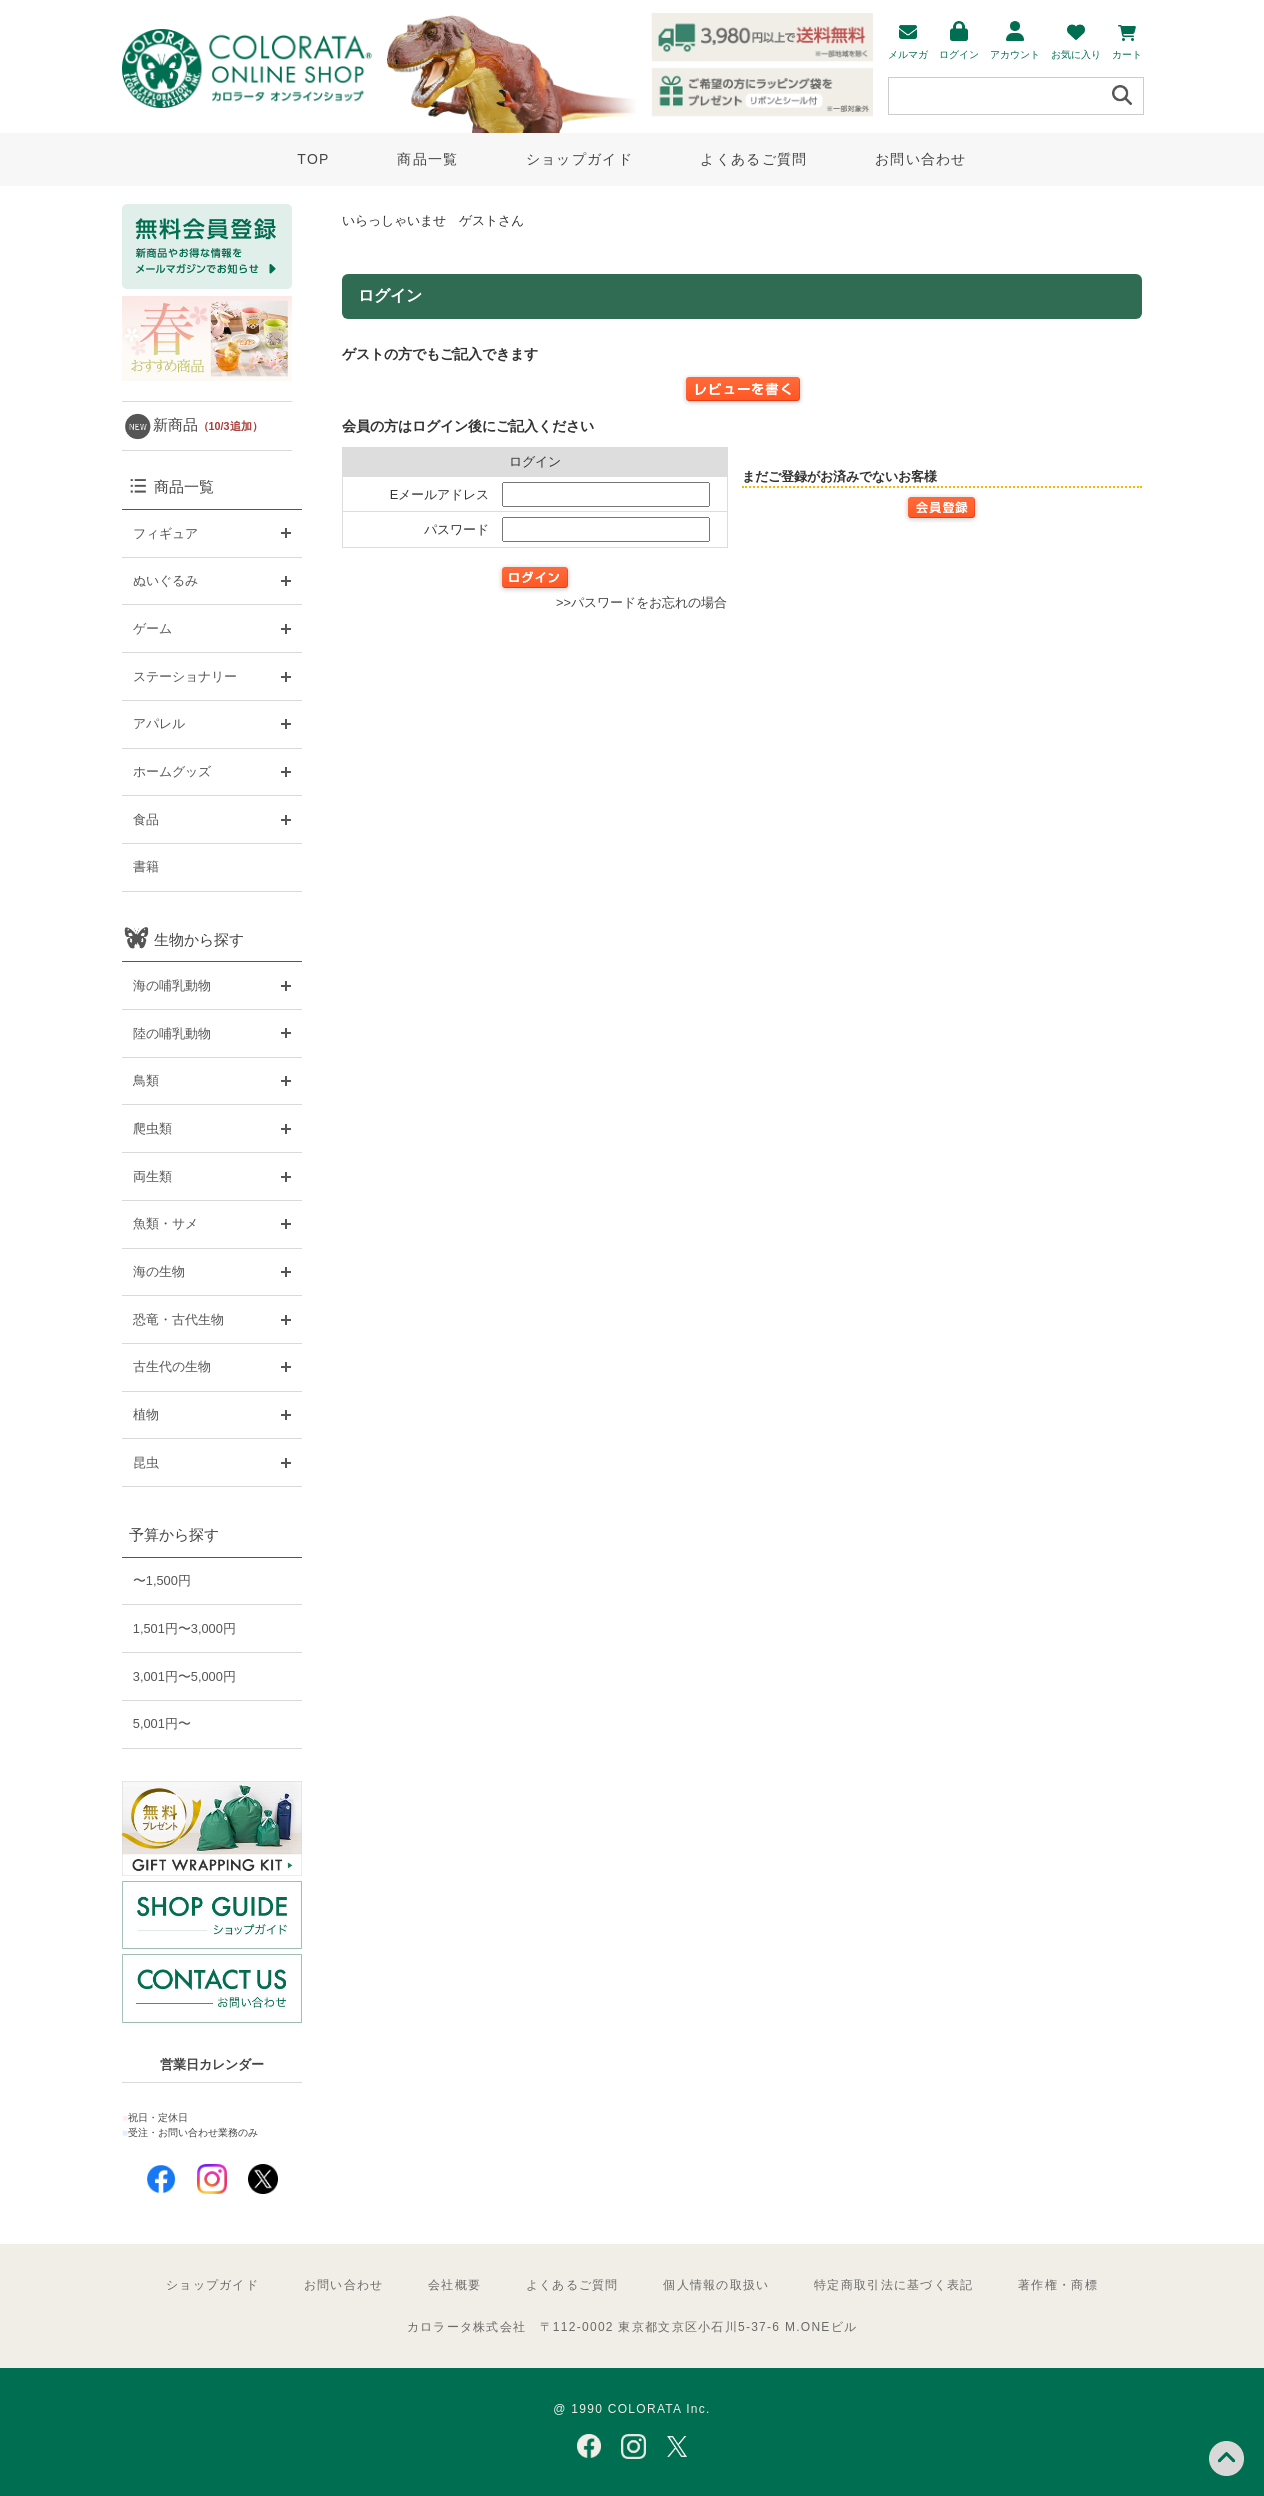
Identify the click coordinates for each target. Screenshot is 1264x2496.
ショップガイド (579, 159)
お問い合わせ (921, 159)
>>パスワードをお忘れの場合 (641, 602)
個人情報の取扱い (716, 2285)
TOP (313, 159)
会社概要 (454, 2285)
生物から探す (199, 939)
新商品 (208, 424)
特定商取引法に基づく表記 (893, 2285)
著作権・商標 (1058, 2285)
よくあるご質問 (753, 159)
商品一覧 (427, 159)
